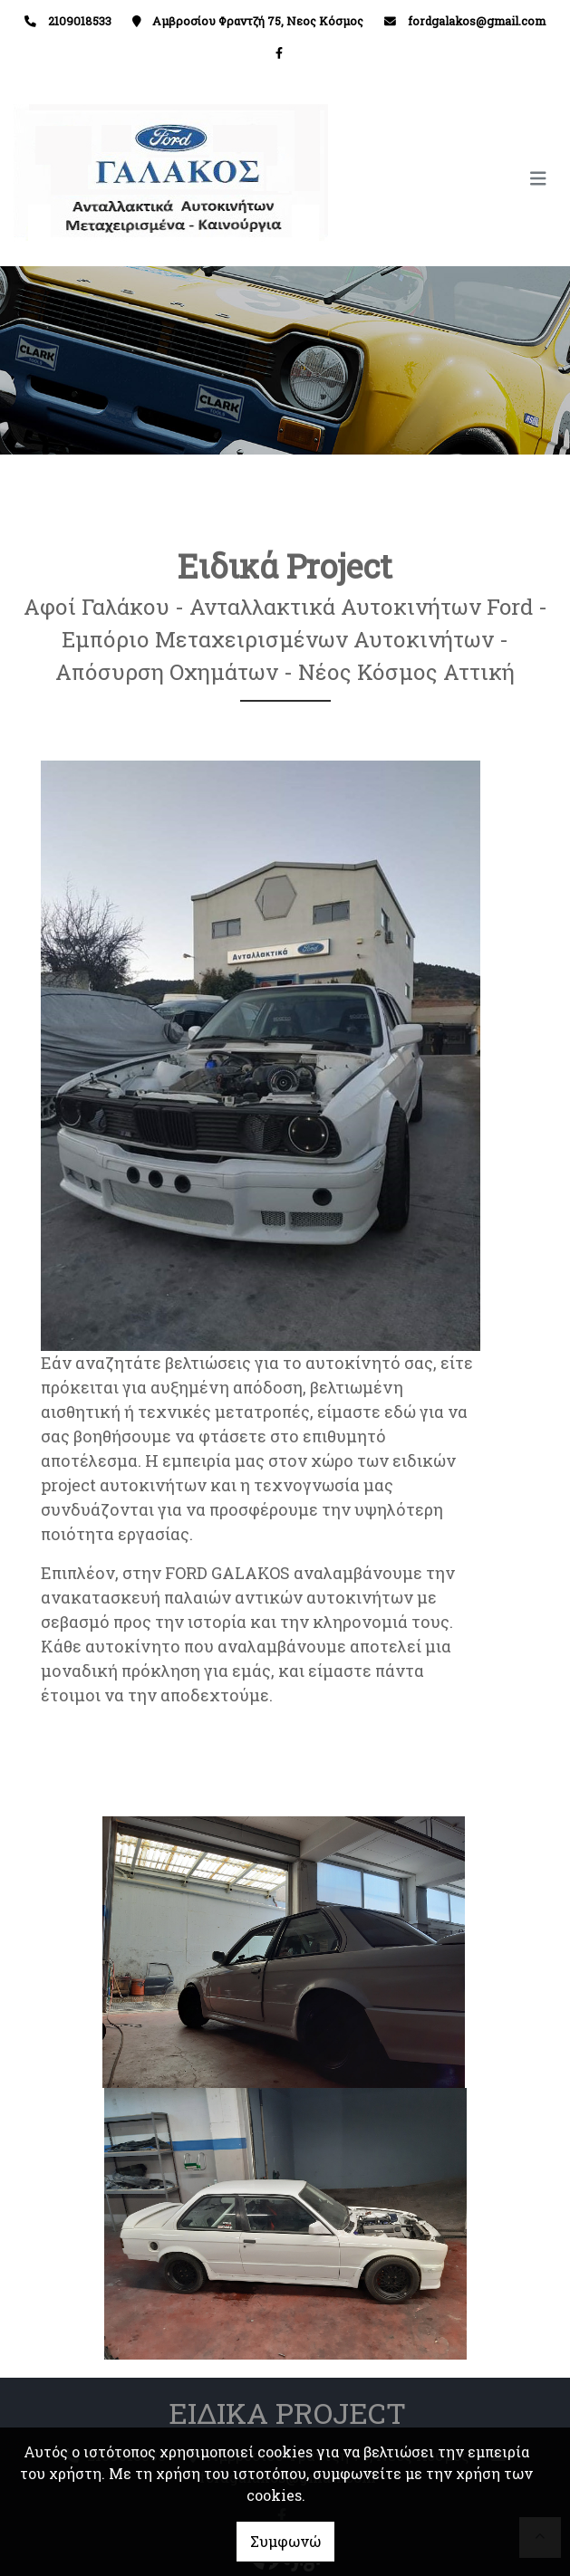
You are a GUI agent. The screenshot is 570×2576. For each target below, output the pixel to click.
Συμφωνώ (285, 2541)
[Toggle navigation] (421, 179)
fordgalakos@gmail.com (477, 21)
